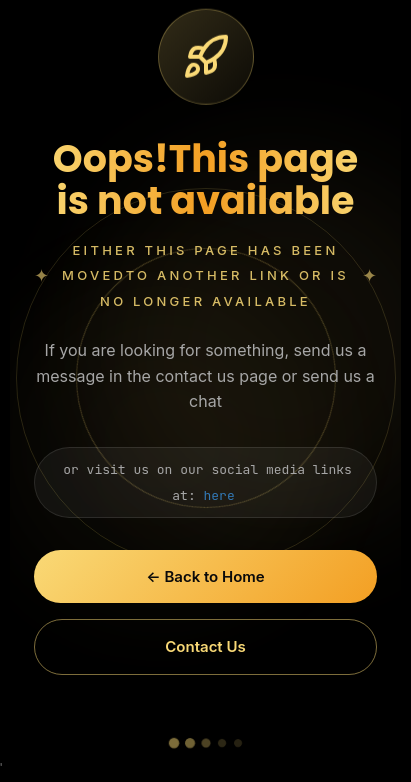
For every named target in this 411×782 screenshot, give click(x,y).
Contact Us (205, 646)
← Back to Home (205, 576)
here (219, 495)
